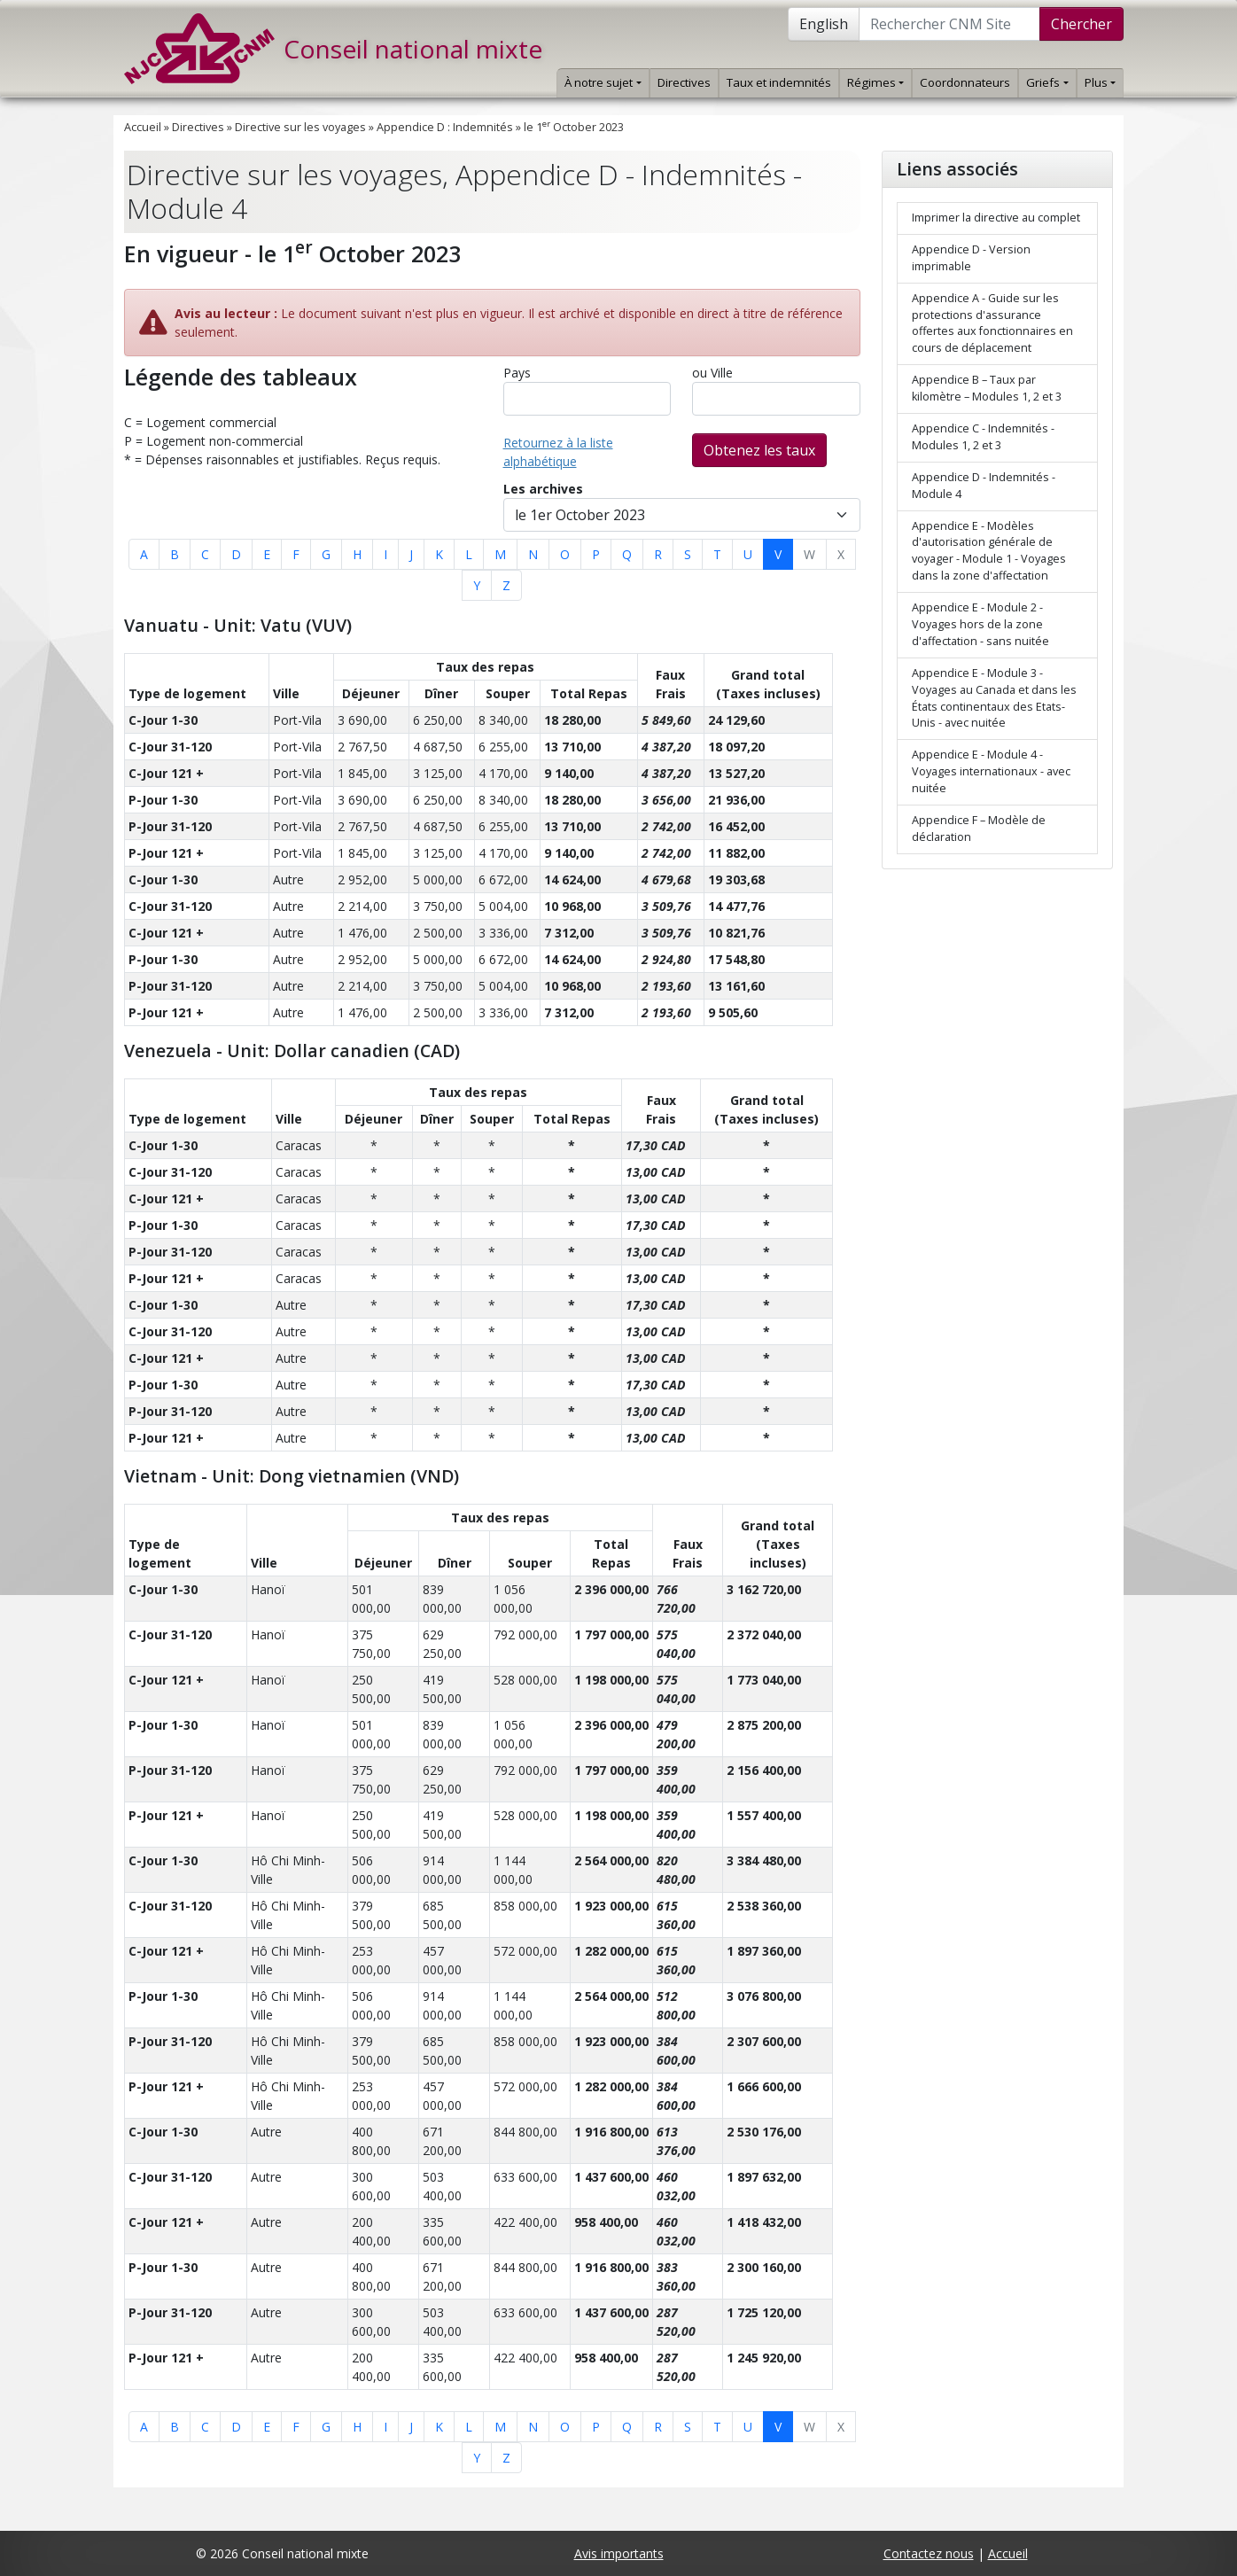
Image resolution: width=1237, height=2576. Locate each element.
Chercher (1081, 24)
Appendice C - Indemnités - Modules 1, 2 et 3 (983, 437)
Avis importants (619, 2553)
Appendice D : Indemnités (445, 127)
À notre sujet (602, 82)
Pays (517, 372)
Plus (1100, 82)
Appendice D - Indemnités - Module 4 (983, 486)
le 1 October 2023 (574, 127)
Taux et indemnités (779, 82)
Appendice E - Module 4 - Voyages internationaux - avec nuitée (991, 771)
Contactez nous (928, 2553)
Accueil (142, 127)
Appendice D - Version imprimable (971, 258)
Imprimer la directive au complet (996, 217)
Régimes (875, 82)
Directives (684, 82)
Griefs (1047, 82)
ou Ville (712, 372)
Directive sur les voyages (300, 127)
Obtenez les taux (759, 450)
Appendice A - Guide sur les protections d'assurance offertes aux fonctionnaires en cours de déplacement (992, 323)
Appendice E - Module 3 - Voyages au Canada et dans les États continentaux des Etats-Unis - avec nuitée (994, 698)
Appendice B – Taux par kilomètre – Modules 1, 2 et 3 (987, 388)
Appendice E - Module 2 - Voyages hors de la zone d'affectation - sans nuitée (980, 624)
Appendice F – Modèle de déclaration (979, 828)
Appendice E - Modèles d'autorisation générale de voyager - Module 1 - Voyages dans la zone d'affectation (989, 551)
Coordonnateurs (965, 82)
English (823, 24)
